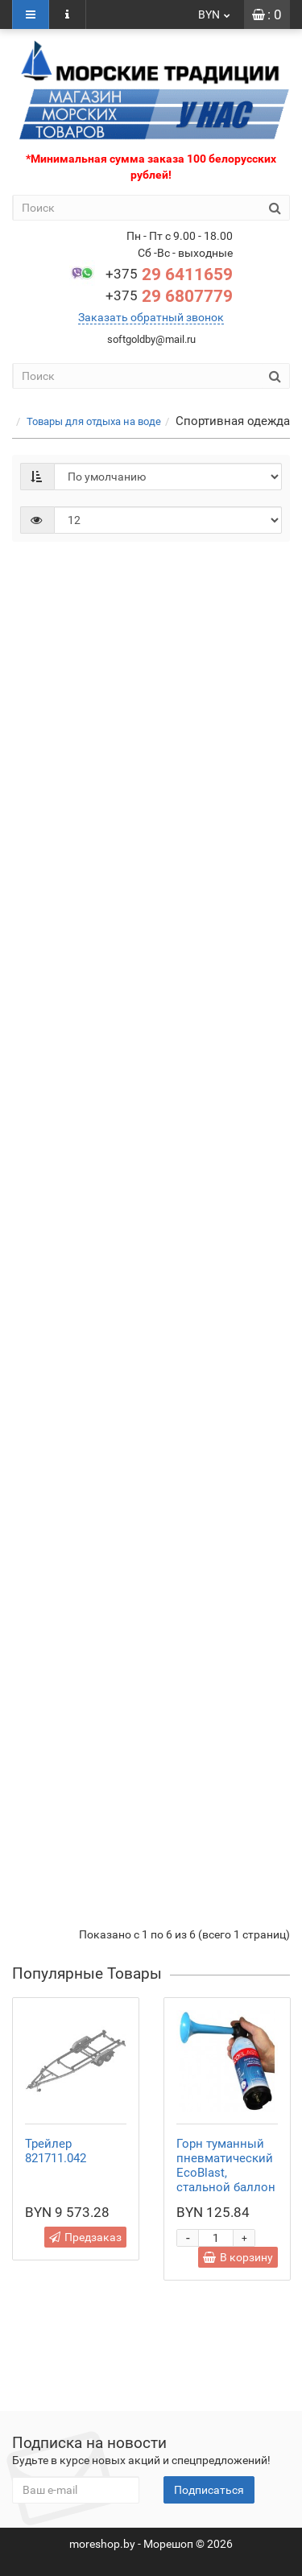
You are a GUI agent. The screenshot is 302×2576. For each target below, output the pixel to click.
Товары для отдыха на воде (94, 421)
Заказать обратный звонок (151, 317)
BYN (215, 14)
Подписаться (209, 2489)
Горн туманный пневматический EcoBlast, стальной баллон (225, 2165)
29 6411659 (169, 274)
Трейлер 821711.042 (55, 2150)
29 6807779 (169, 296)
